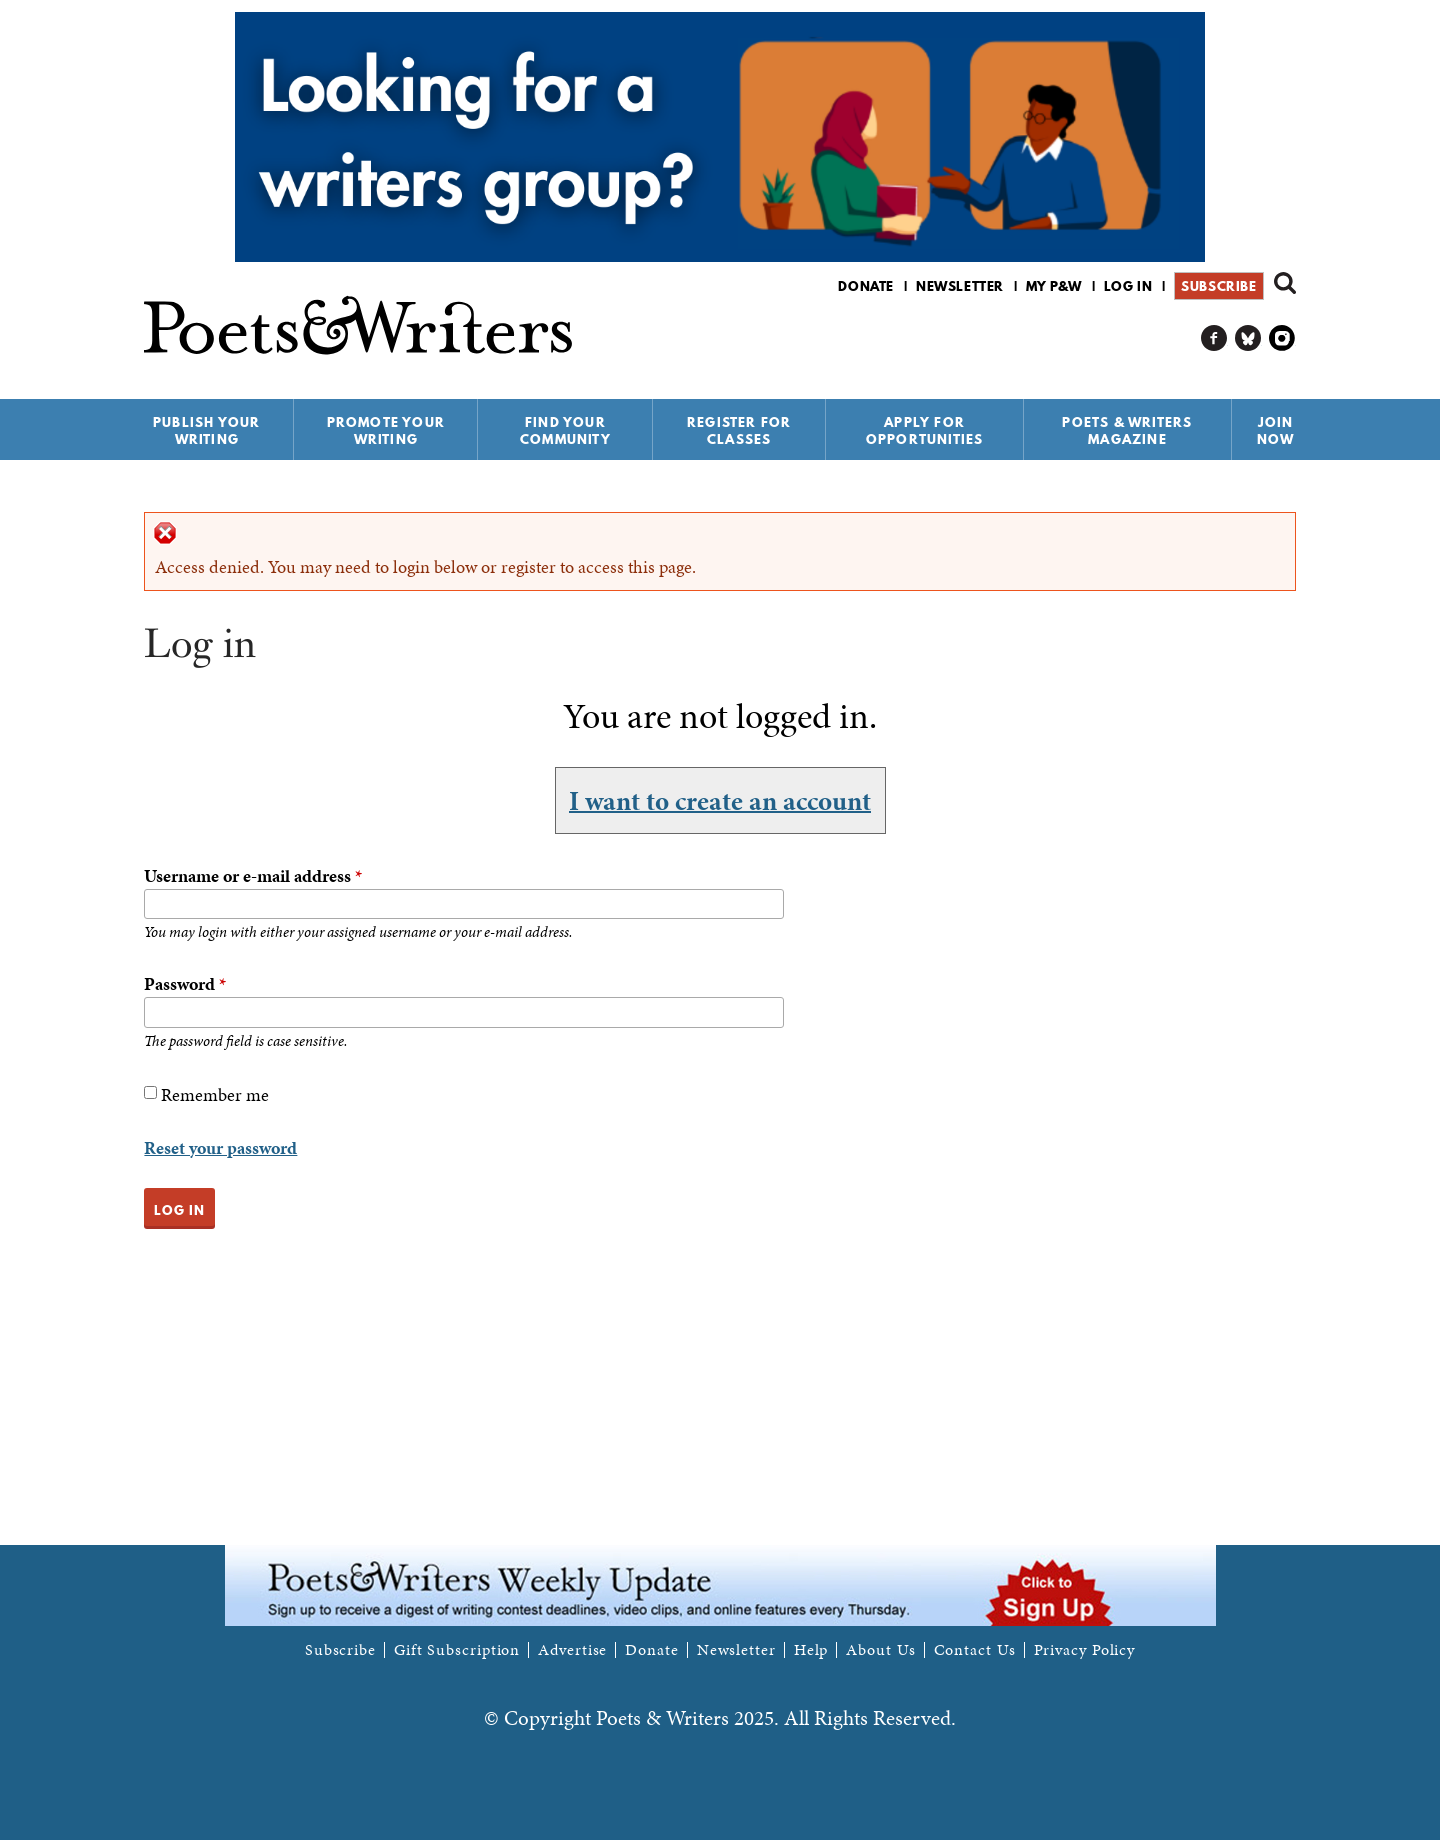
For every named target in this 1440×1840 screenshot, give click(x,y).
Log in (1128, 286)
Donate (866, 286)
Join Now (1276, 430)
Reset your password (220, 1147)
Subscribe (1218, 286)
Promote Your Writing (386, 430)
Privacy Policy (1085, 1650)
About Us (880, 1650)
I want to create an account (720, 800)
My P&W (1054, 286)
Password (185, 983)
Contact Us (975, 1650)
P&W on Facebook (1214, 338)
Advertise (572, 1650)
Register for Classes (739, 430)
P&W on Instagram (1282, 338)
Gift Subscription (457, 1650)
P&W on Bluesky (1248, 338)
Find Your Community (565, 430)
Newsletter (960, 286)
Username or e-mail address (253, 875)
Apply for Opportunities (925, 430)
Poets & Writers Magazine (1127, 430)
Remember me (215, 1094)
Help (811, 1650)
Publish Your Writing (206, 430)
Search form (1285, 283)
